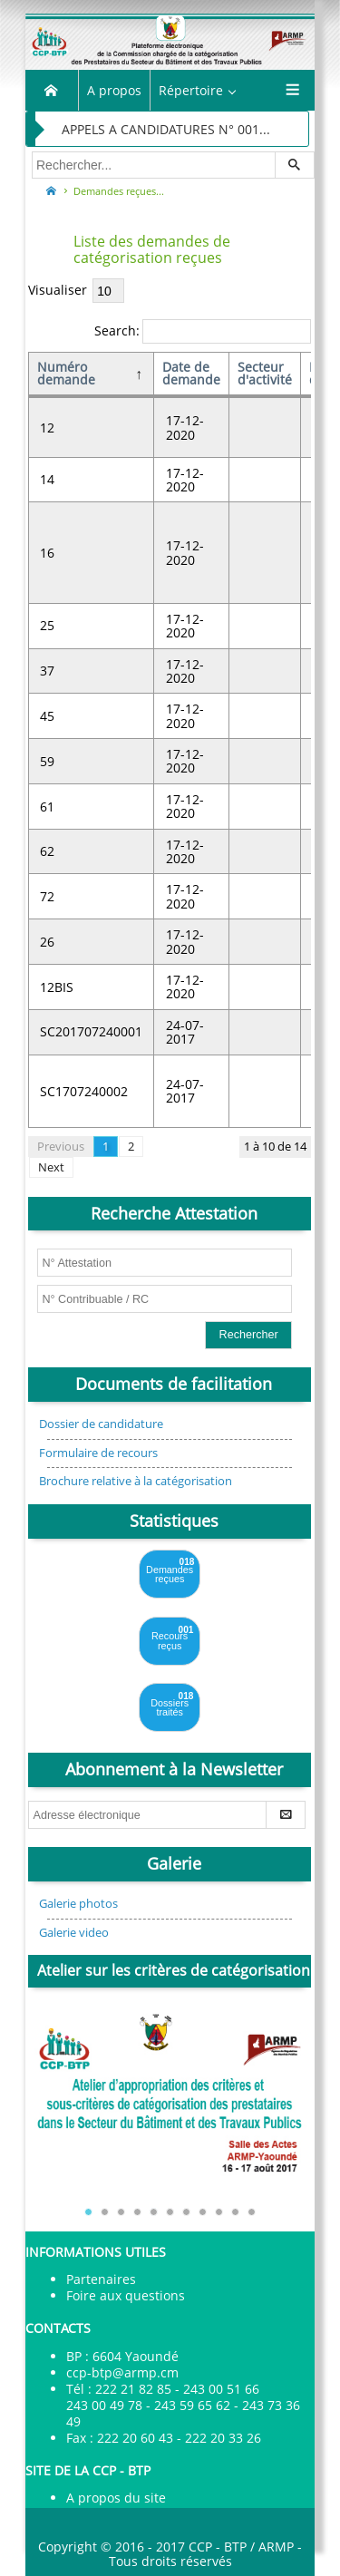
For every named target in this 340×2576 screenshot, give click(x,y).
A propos (114, 90)
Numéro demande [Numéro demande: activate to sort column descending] (66, 373)
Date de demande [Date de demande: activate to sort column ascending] (191, 373)
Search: (203, 330)
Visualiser (76, 289)
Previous (60, 1146)
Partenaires (101, 2279)
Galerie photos (78, 1903)
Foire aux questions (125, 2295)
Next (51, 1167)
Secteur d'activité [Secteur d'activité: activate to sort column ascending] (265, 373)
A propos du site (116, 2497)
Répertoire (191, 90)
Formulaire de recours (98, 1453)
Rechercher (248, 1334)
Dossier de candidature (101, 1424)
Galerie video (74, 1932)
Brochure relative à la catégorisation (135, 1481)
